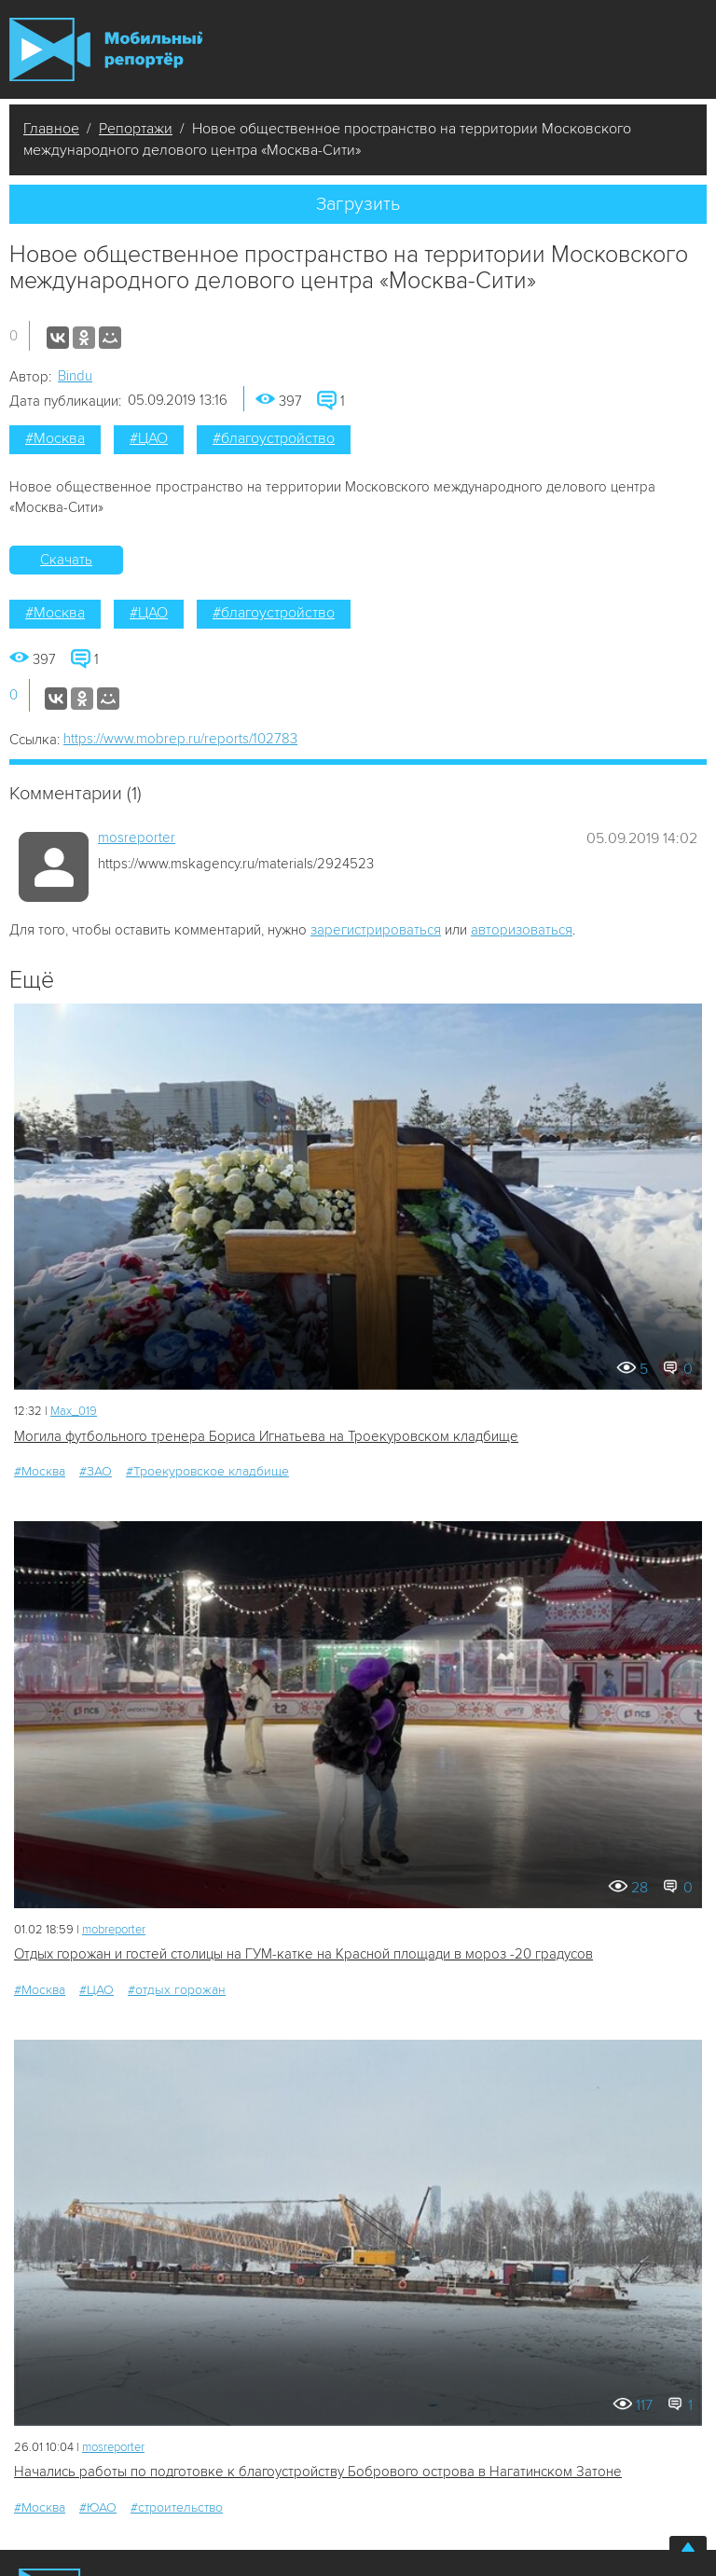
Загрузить (358, 204)
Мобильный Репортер (105, 49)
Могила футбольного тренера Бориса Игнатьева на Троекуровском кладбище (266, 1436)
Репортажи (135, 128)
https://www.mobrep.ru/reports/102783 (180, 738)
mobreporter (113, 1929)
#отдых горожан (177, 1990)
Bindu (75, 375)
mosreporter (136, 837)
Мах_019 (73, 1411)
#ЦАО (149, 438)
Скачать (66, 559)
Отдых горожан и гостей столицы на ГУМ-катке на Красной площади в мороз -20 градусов (303, 1954)
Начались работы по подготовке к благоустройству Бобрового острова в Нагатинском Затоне (318, 2471)
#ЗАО (95, 1471)
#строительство (177, 2507)
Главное (51, 128)
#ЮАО (98, 2507)
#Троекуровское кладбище (207, 1471)
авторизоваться (521, 929)
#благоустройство (274, 438)
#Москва (55, 438)
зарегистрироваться (375, 929)
